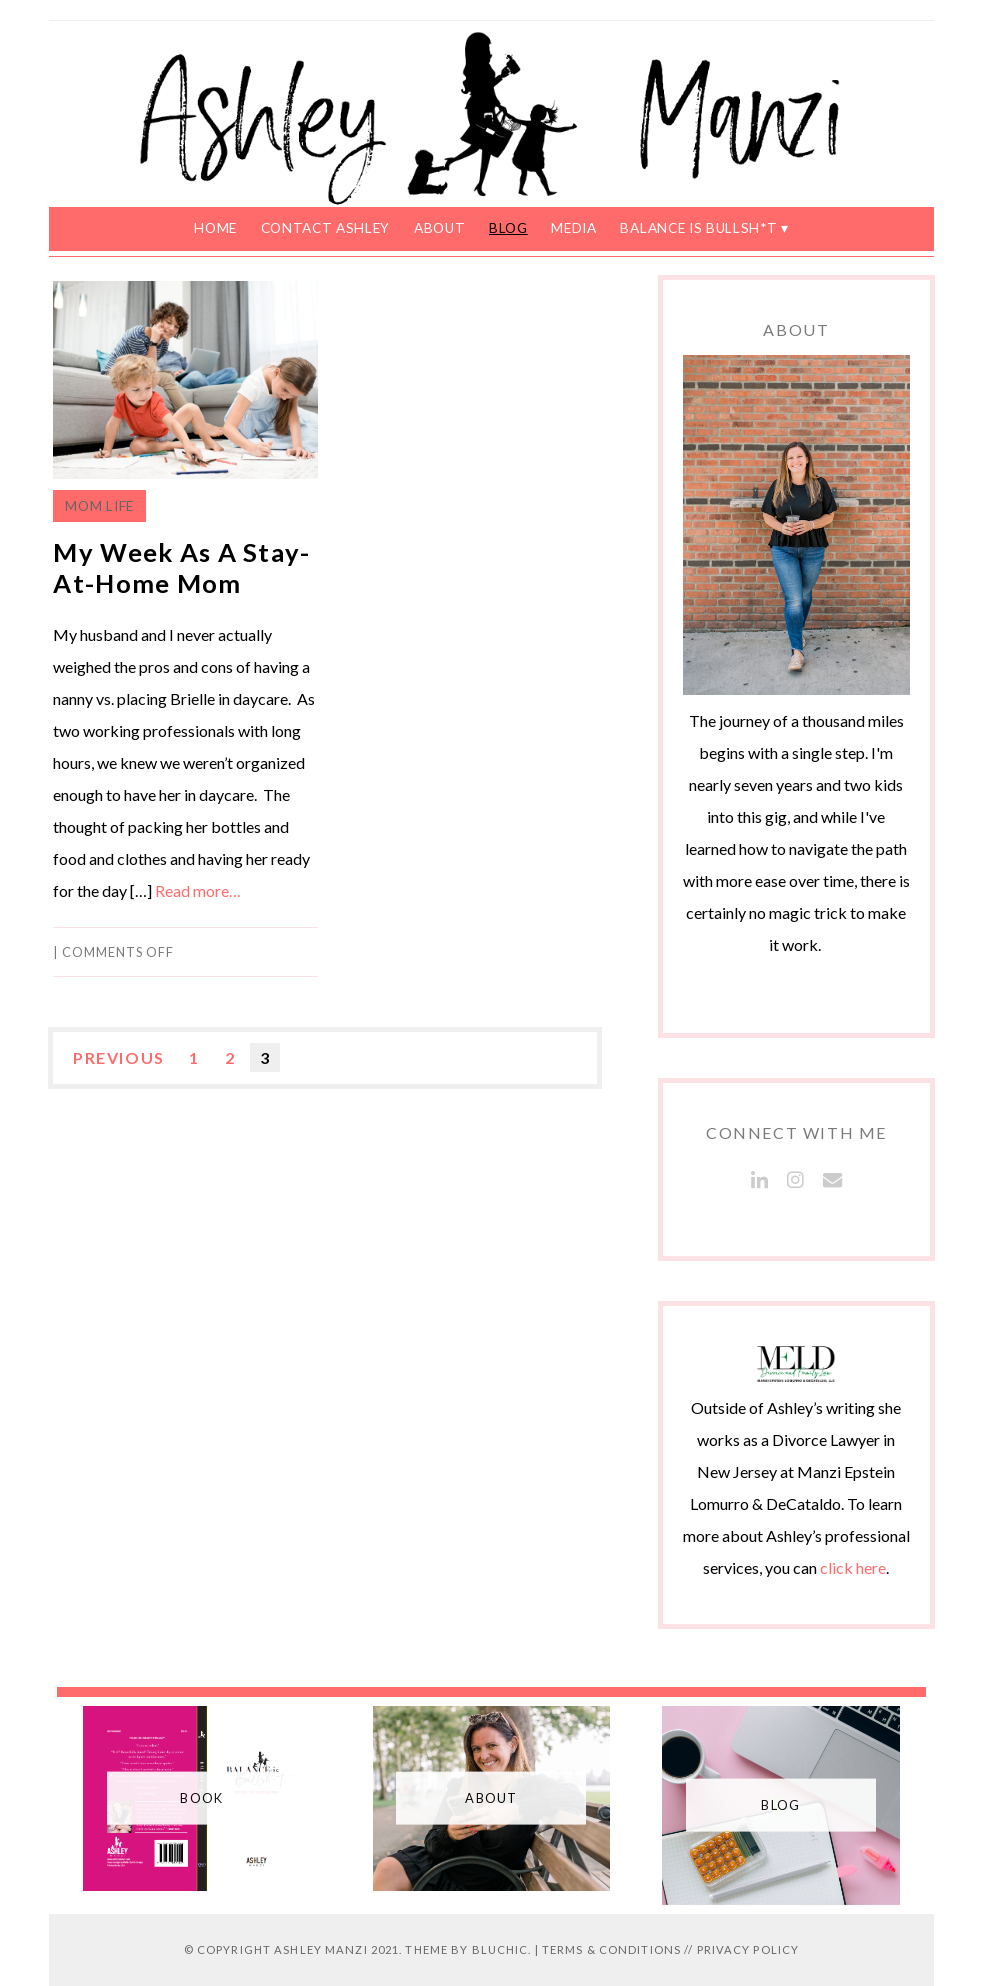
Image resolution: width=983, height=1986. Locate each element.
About (439, 228)
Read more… (198, 890)
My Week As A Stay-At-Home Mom (181, 567)
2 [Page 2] (230, 1057)
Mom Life (99, 506)
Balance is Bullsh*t (698, 228)
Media (573, 228)
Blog (508, 228)
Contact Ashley (326, 228)
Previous (119, 1057)
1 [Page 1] (194, 1057)
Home (215, 228)
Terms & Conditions (611, 1949)
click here (853, 1567)
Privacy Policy (748, 1949)
